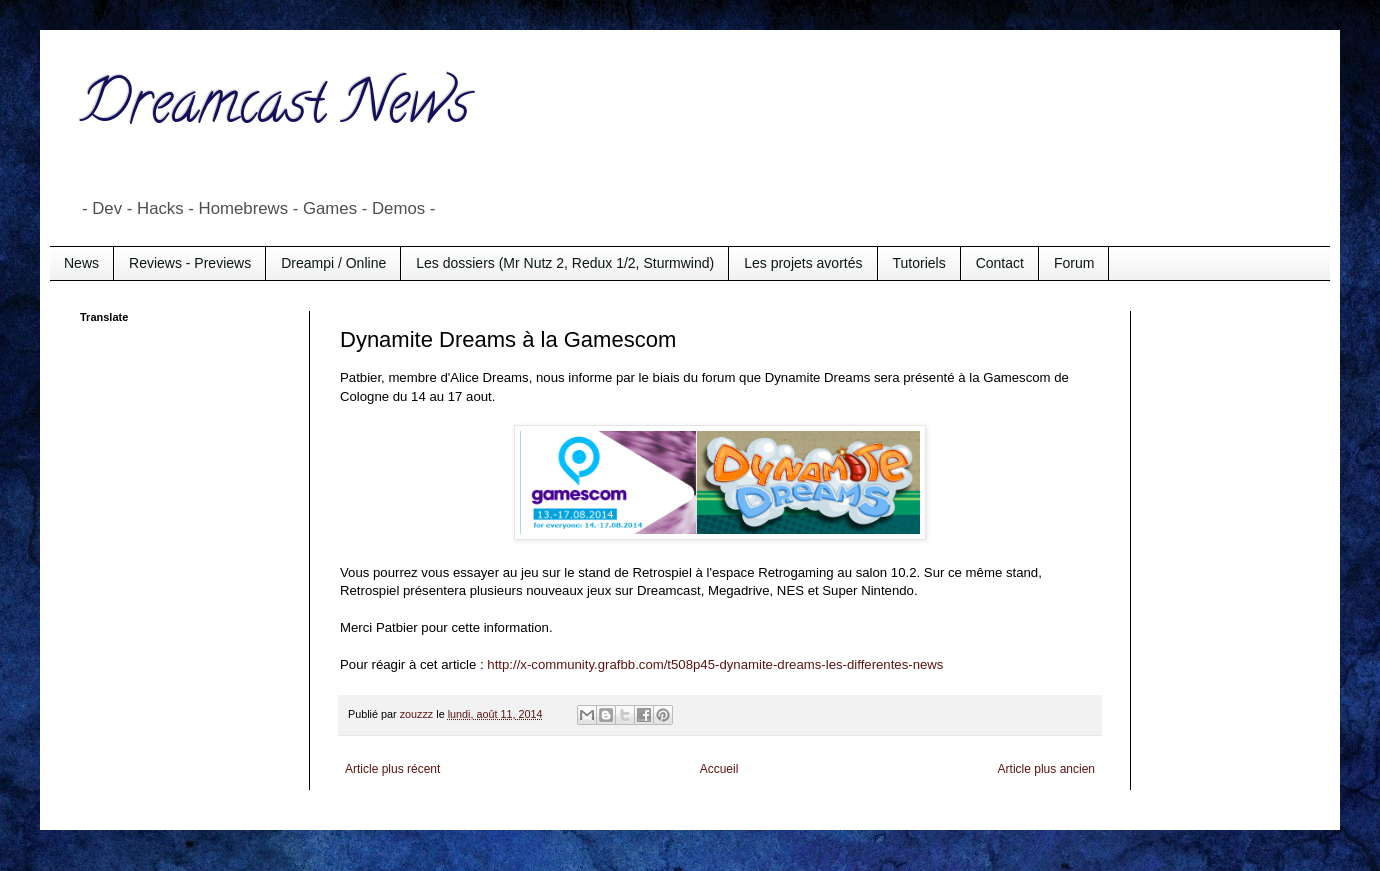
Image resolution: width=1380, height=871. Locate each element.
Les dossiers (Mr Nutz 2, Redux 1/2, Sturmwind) (565, 263)
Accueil (719, 769)
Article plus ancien (1046, 769)
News (81, 263)
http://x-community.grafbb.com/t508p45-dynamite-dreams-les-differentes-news (715, 664)
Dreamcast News (275, 109)
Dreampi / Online (333, 263)
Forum (1074, 263)
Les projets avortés (803, 263)
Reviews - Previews (190, 263)
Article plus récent (392, 769)
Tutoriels (919, 263)
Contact (1000, 263)
